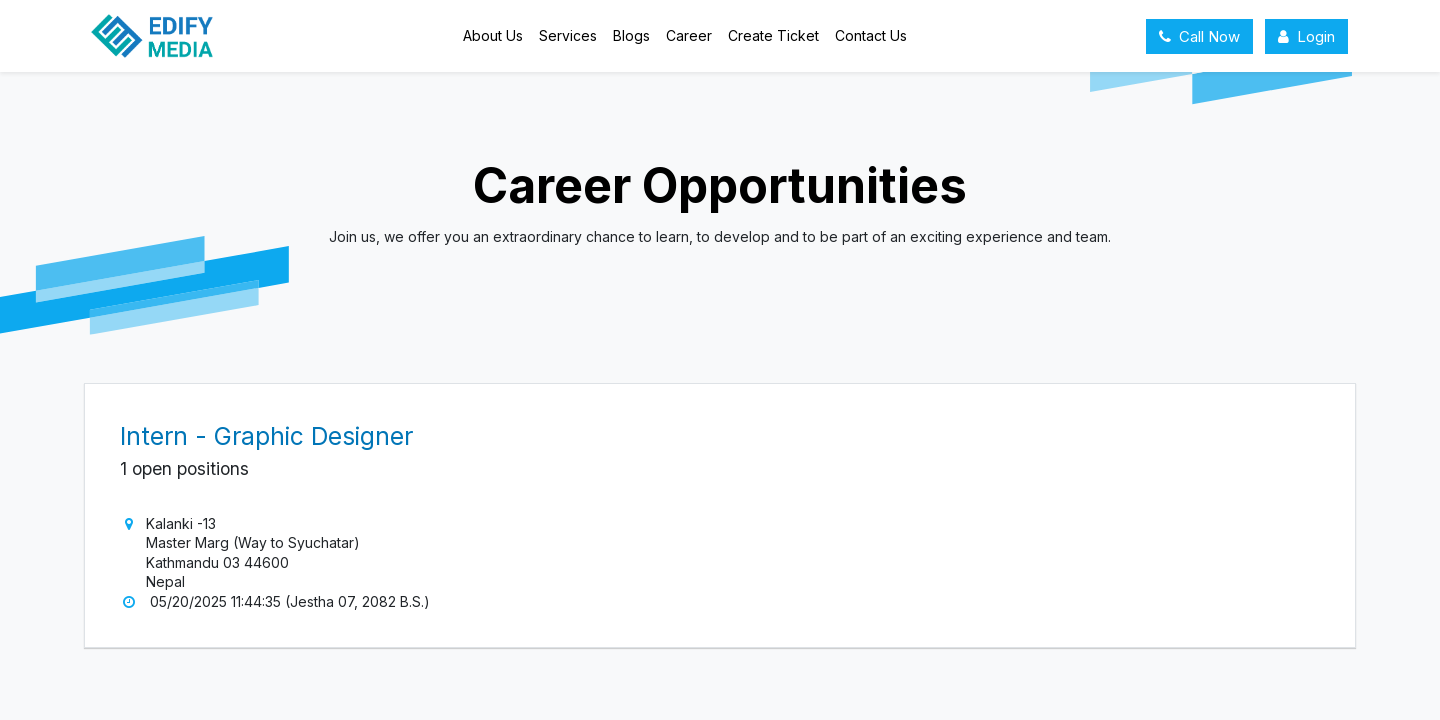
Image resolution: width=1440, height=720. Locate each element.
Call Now (1199, 36)
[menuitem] (493, 36)
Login (1306, 36)
